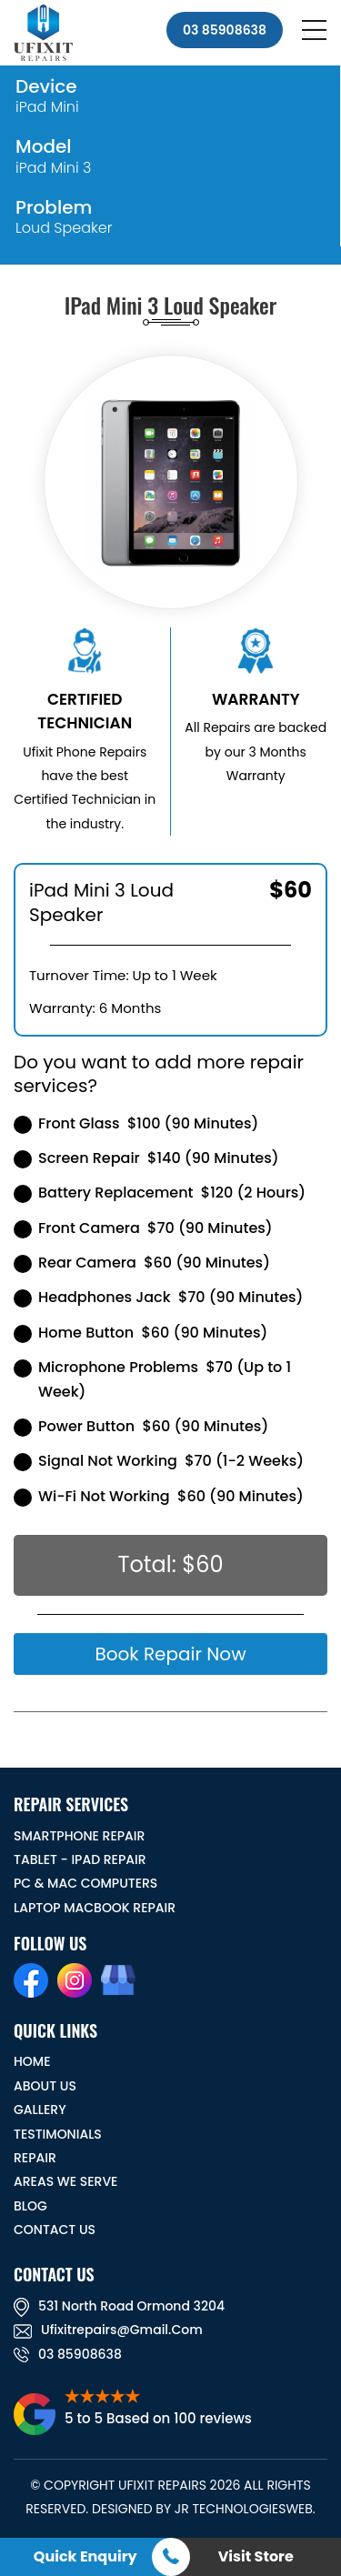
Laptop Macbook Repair (95, 1908)
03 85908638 (224, 30)
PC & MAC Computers (85, 1883)
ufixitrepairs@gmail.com (108, 2329)
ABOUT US (45, 2086)
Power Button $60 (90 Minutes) (141, 1426)
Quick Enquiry (85, 2556)
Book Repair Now (170, 1654)
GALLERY (40, 2109)
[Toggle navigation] (315, 32)
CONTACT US (54, 2229)
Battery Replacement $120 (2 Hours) (160, 1192)
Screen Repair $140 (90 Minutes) (146, 1158)
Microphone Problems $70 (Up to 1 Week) (152, 1379)
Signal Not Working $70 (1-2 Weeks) (159, 1460)
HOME (32, 2061)
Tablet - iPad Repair (80, 1859)
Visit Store (256, 2556)
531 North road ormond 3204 (119, 2306)
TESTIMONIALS (58, 2134)
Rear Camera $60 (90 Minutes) (142, 1262)
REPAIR (35, 2158)
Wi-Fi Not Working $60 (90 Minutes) (159, 1496)
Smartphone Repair (79, 1836)
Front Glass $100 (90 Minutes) (136, 1123)
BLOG (30, 2206)
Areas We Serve (65, 2181)
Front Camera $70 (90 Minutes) (143, 1228)
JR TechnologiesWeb (244, 2509)
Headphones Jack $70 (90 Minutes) (158, 1297)
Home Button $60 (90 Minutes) (140, 1332)
